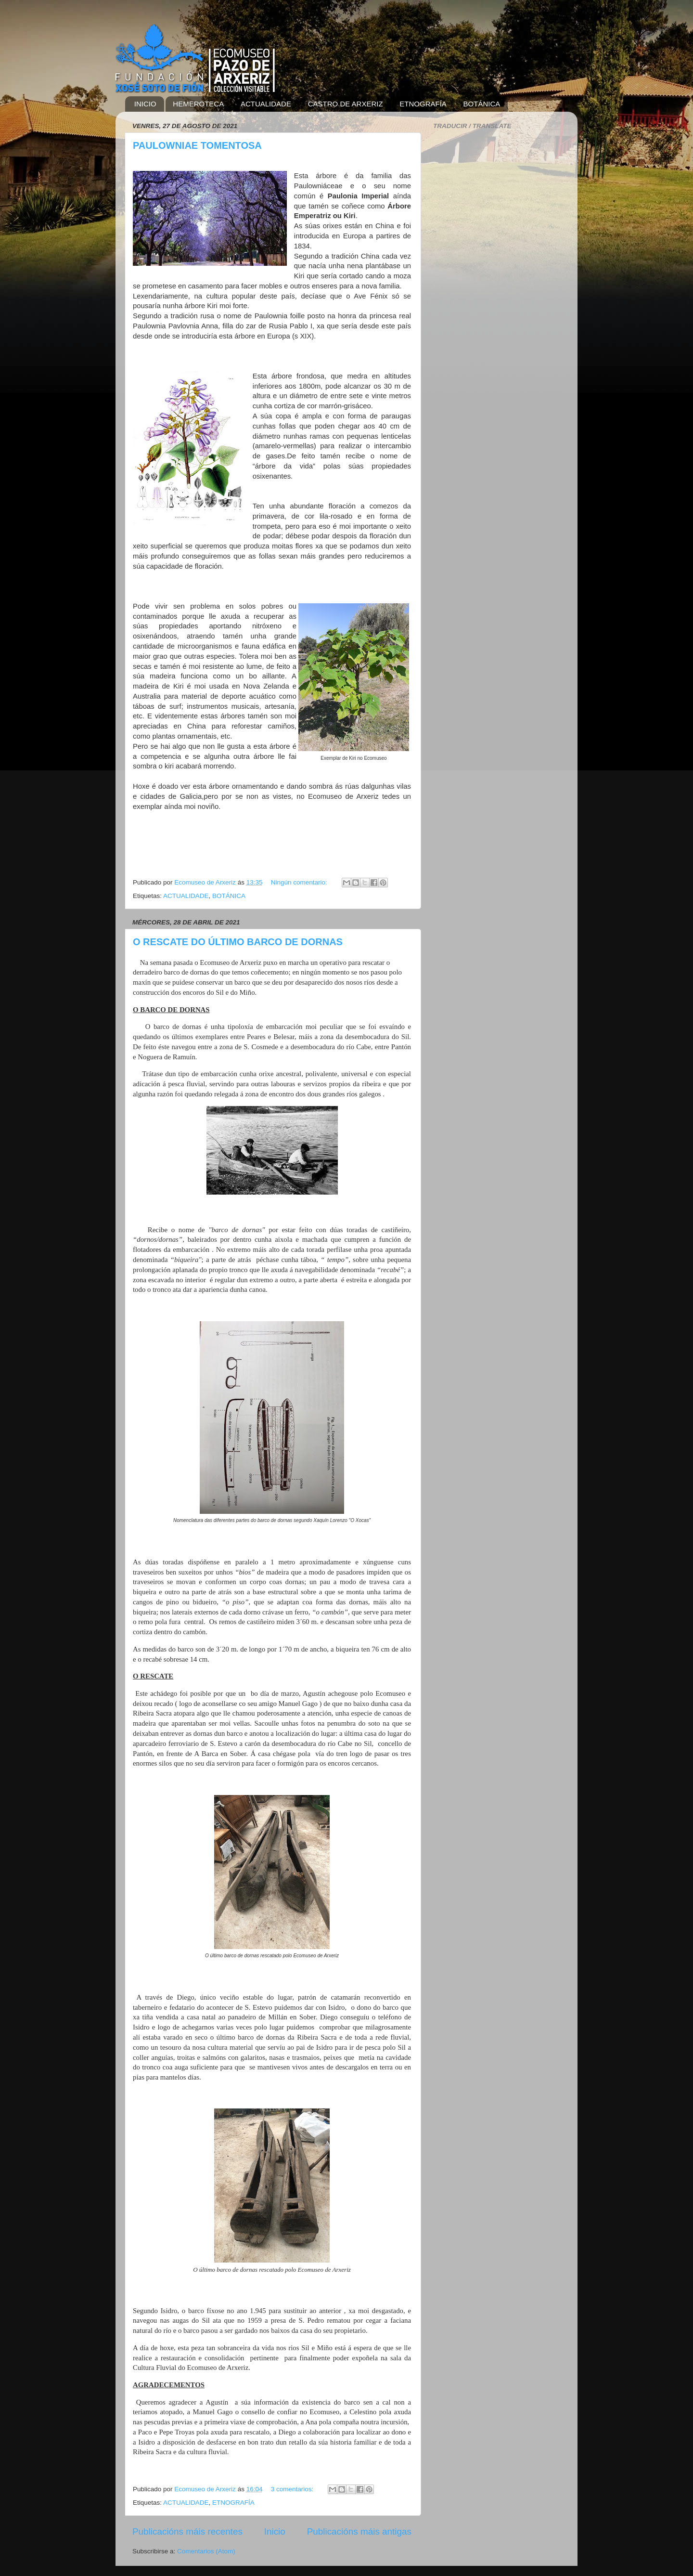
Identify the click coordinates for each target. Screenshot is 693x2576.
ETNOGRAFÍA (423, 104)
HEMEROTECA (198, 104)
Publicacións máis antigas (359, 2531)
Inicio (274, 2531)
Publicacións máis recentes (187, 2531)
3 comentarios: (293, 2489)
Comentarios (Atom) (206, 2551)
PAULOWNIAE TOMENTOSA (197, 145)
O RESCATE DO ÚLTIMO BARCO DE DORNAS (238, 942)
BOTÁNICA (481, 104)
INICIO (145, 104)
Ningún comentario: (300, 882)
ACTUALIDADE (266, 104)
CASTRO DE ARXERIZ (345, 104)
